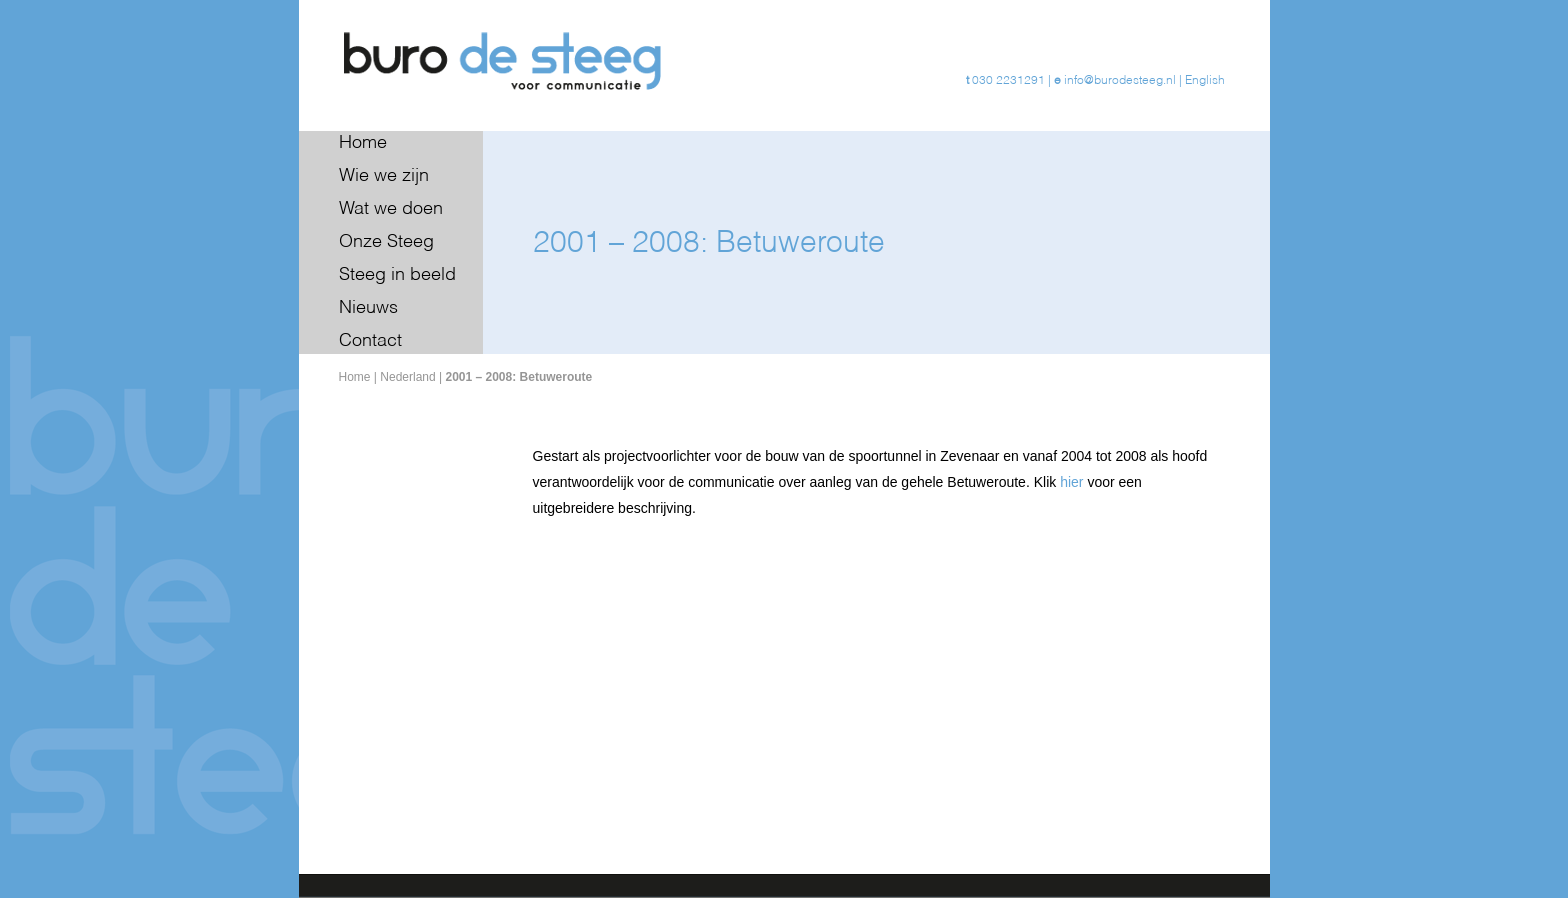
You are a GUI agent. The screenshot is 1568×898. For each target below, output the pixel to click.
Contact (370, 341)
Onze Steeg (386, 242)
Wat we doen (391, 209)
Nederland (407, 377)
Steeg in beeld (397, 275)
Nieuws (368, 308)
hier (1071, 482)
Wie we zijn (384, 176)
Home (363, 143)
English (1205, 81)
